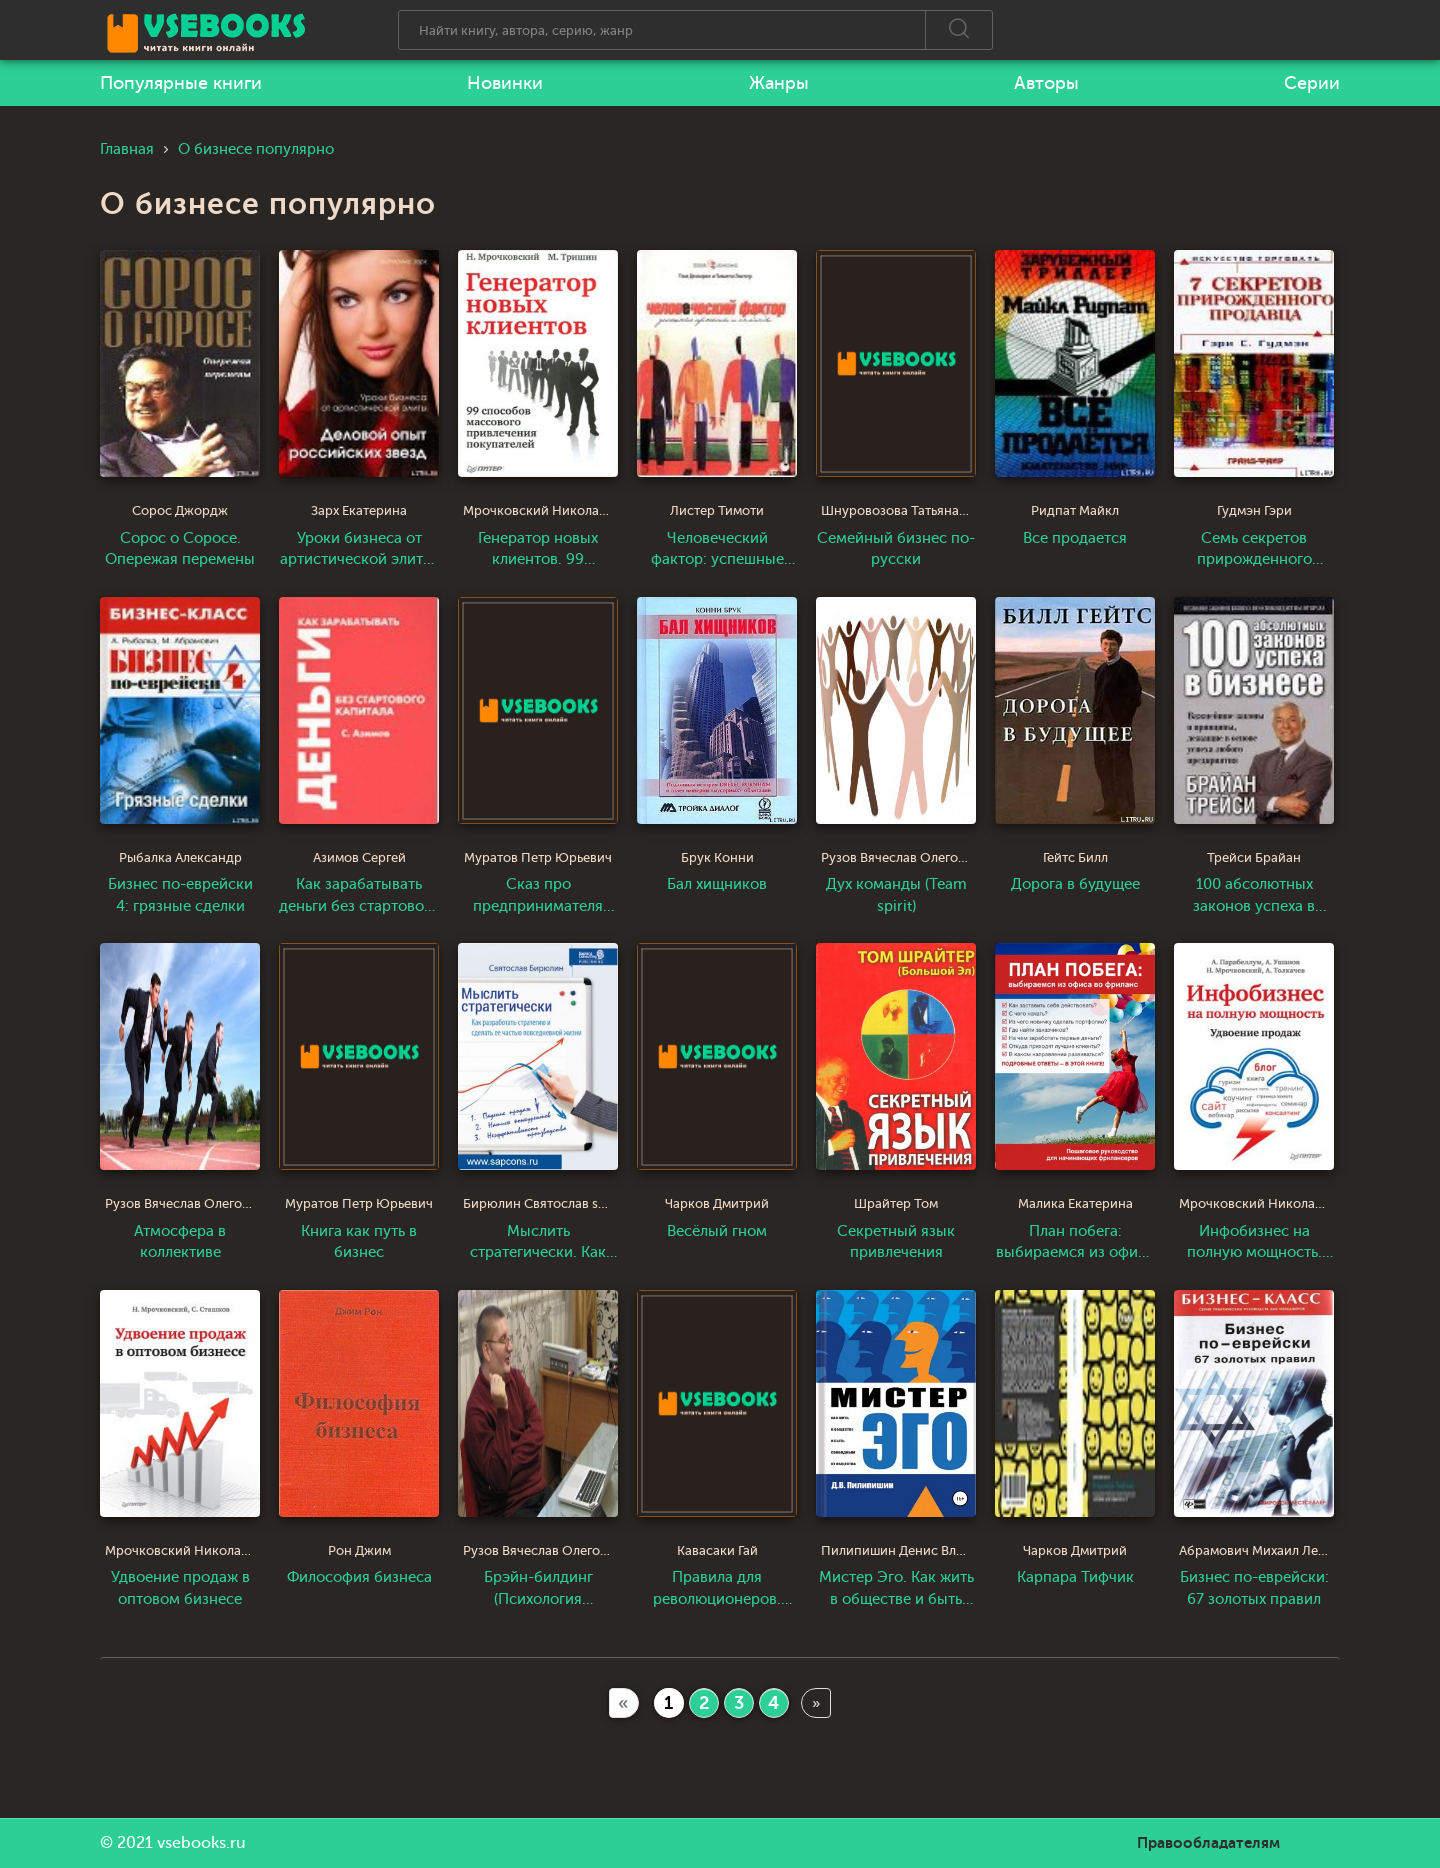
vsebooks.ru (201, 1843)
